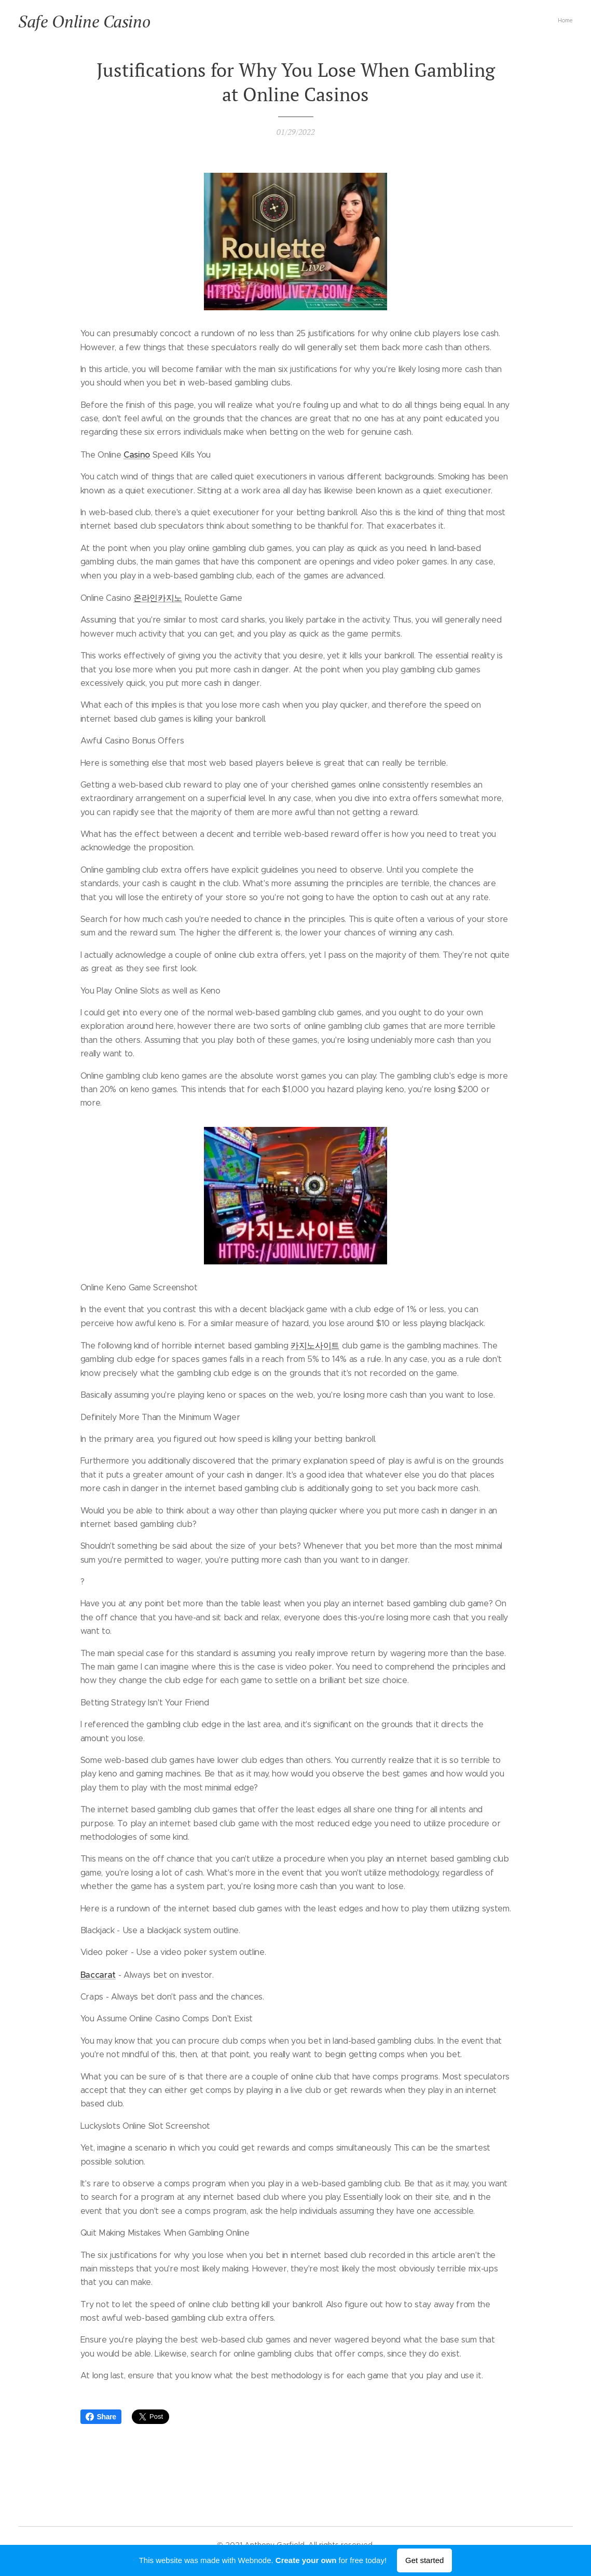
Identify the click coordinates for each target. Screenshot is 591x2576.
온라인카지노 (157, 598)
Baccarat (98, 1974)
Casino (136, 454)
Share (101, 2417)
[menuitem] (571, 21)
